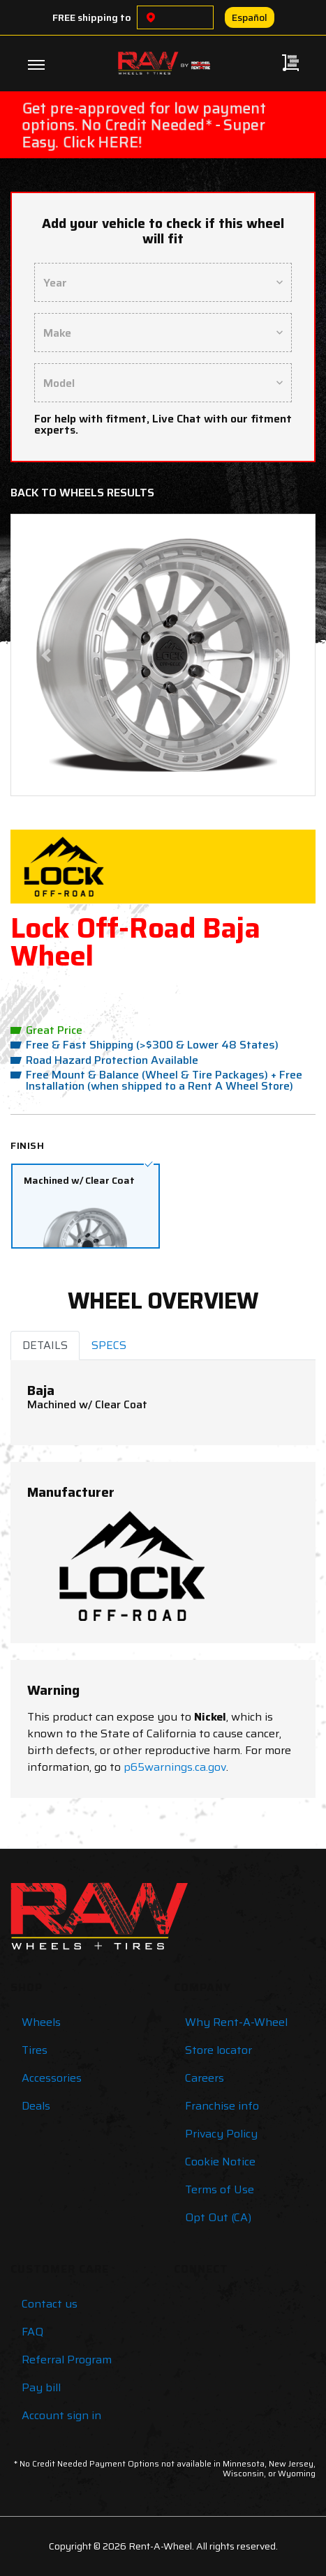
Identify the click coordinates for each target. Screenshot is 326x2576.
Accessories (52, 2078)
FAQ (32, 2331)
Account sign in (61, 2415)
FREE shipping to (91, 17)
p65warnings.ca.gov (175, 1767)
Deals (36, 2105)
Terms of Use (219, 2189)
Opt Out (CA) (218, 2217)
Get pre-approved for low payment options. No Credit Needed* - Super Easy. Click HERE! (144, 125)
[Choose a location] (150, 17)
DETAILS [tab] (45, 1345)
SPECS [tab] (108, 1345)
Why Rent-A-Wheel (236, 2022)
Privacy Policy (221, 2133)
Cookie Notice (220, 2161)
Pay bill (41, 2387)
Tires (34, 2050)
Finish (27, 1145)
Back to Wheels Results (82, 492)
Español (249, 17)
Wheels (41, 2022)
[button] (45, 655)
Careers (204, 2078)
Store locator (218, 2050)
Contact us (49, 2303)
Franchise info (222, 2105)
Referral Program (67, 2359)
